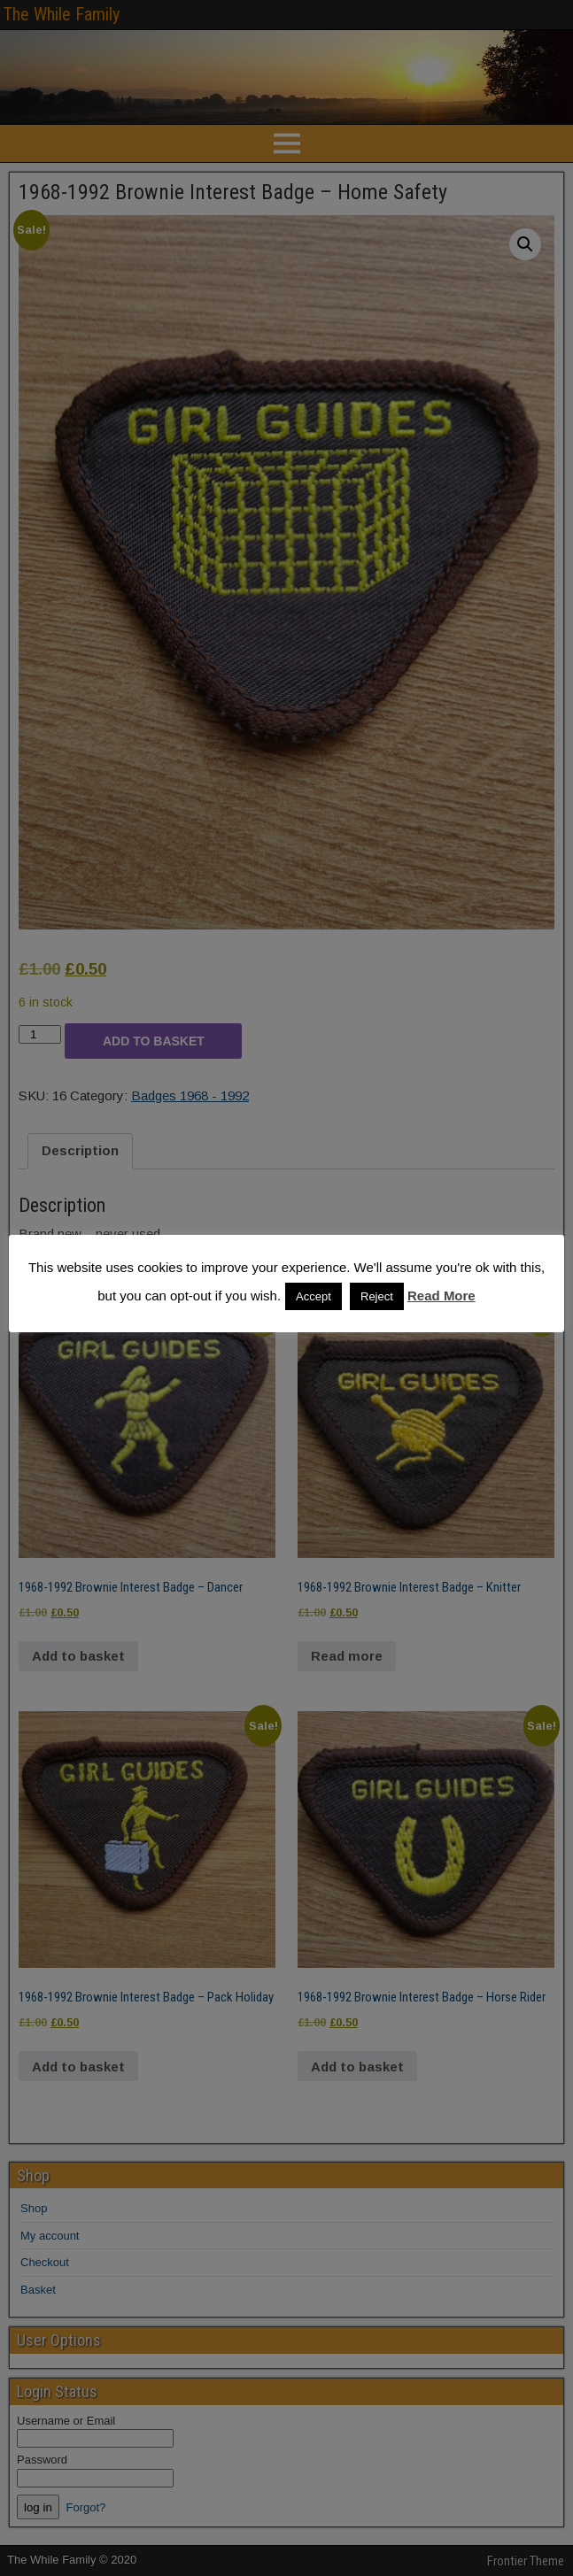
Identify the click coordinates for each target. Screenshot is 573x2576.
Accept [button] (313, 1296)
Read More (441, 1295)
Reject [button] (376, 1296)
